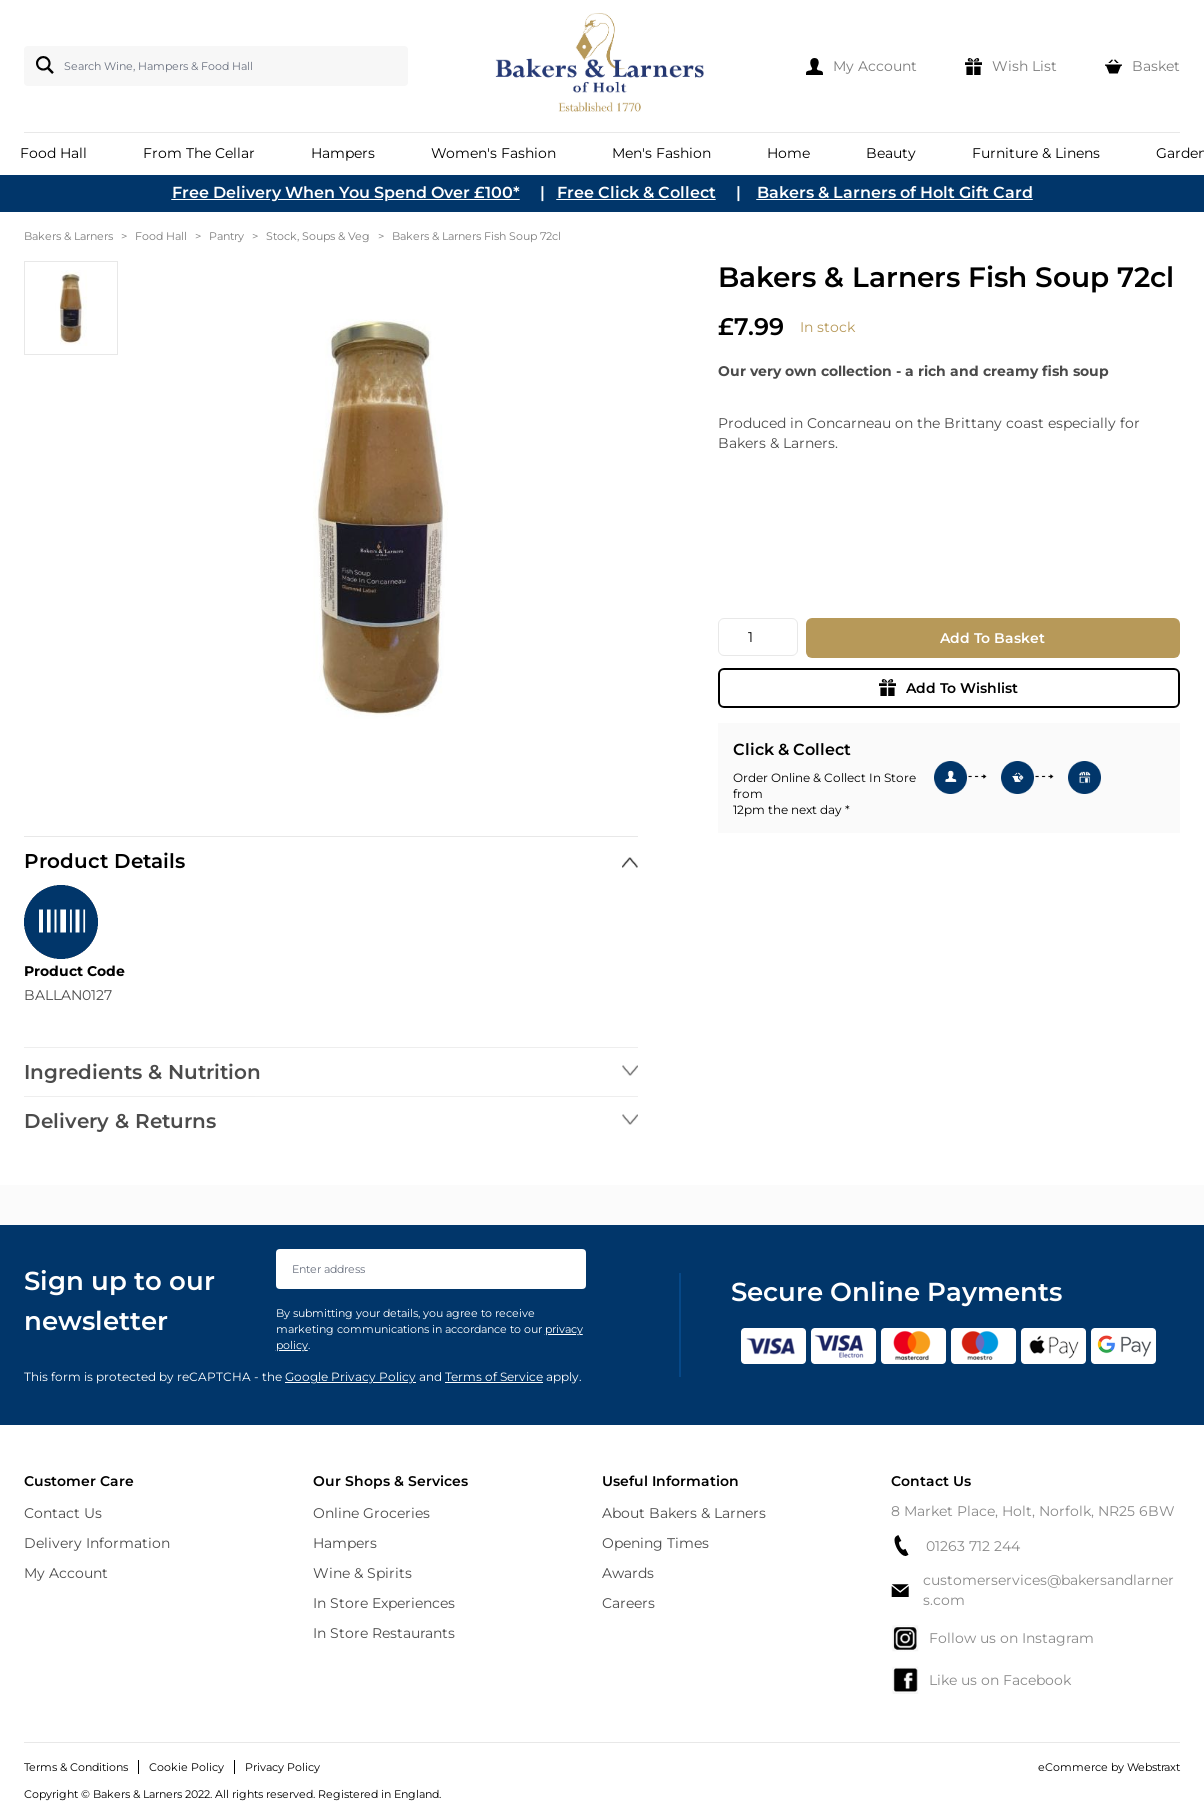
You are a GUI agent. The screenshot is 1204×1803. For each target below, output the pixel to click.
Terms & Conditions (76, 1767)
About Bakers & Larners (684, 1513)
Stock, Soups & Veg (318, 236)
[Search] (41, 65)
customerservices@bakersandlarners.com (1032, 1590)
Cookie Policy (186, 1767)
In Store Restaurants (384, 1633)
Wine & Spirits (362, 1573)
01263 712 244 (955, 1545)
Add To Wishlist (948, 688)
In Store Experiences (384, 1603)
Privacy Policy (282, 1767)
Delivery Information (97, 1543)
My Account (66, 1573)
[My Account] (861, 66)
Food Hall (161, 236)
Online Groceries (371, 1513)
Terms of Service (494, 1376)
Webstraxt (1153, 1767)
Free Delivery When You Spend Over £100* (346, 192)
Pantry (226, 236)
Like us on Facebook (981, 1680)
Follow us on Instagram (992, 1638)
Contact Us (63, 1513)
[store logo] (601, 66)
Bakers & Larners (68, 236)
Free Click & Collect (636, 192)
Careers (628, 1603)
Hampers (345, 1543)
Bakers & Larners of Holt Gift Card (895, 192)
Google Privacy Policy (350, 1376)
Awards (628, 1573)
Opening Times (655, 1543)
